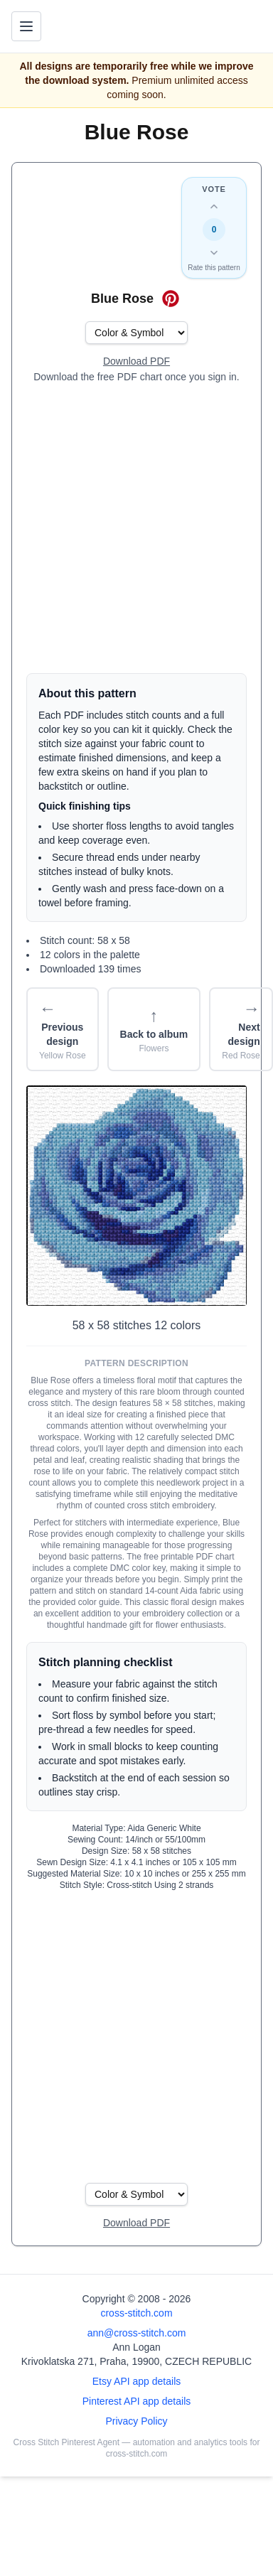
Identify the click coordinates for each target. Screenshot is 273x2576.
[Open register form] (136, 361)
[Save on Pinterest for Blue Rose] (170, 298)
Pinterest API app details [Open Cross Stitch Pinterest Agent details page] (136, 2401)
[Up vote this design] (214, 206)
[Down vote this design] (214, 252)
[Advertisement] (133, 528)
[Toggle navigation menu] (26, 26)
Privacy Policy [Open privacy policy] (136, 2421)
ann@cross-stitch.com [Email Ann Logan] (136, 2333)
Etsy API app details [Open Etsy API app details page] (136, 2381)
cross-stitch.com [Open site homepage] (136, 2313)
